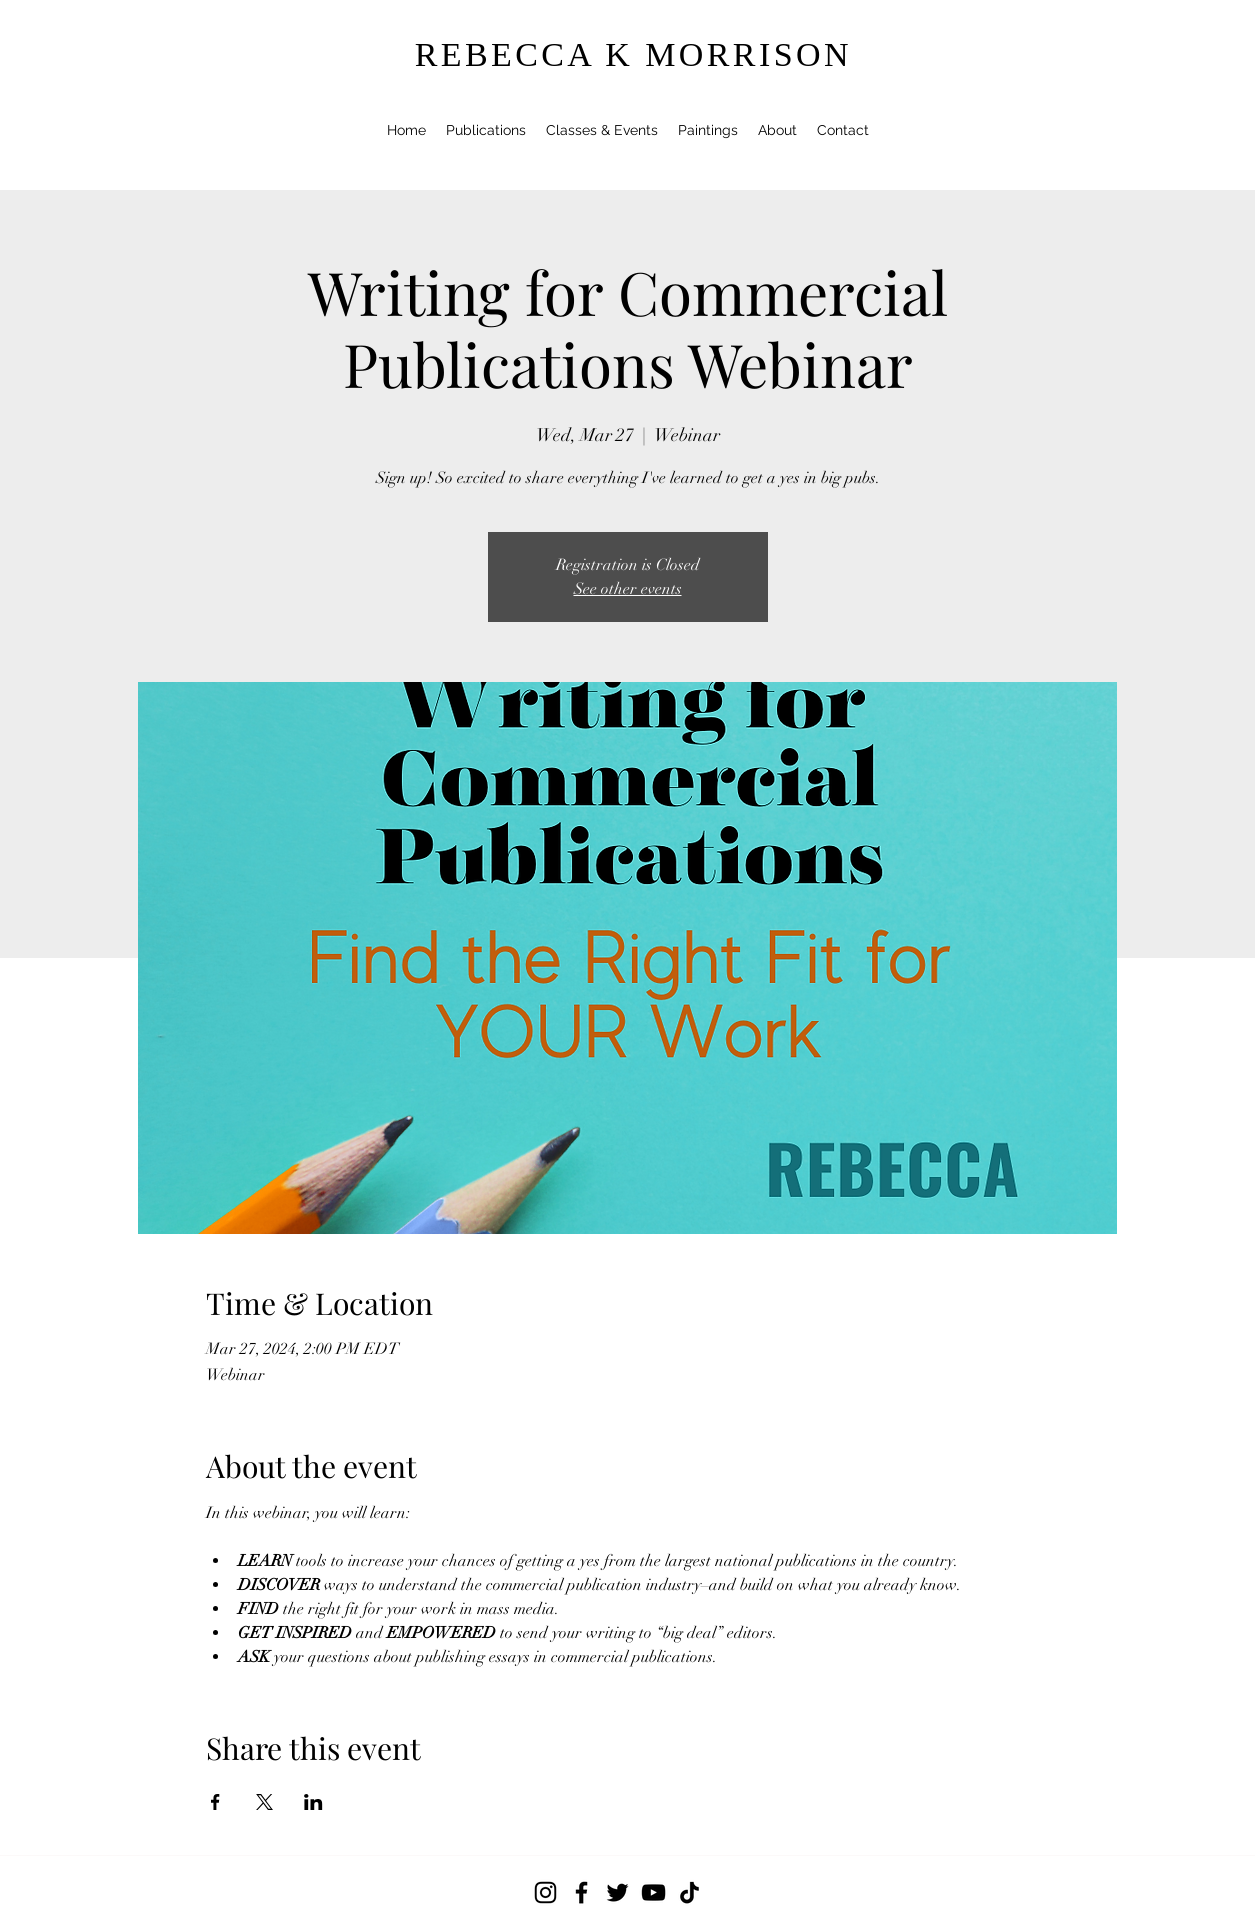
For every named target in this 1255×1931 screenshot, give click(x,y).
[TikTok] (689, 1892)
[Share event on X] (264, 1802)
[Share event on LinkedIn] (313, 1802)
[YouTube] (653, 1892)
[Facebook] (581, 1892)
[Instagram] (545, 1892)
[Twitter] (617, 1892)
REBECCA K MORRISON (633, 54)
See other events (628, 589)
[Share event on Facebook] (215, 1802)
